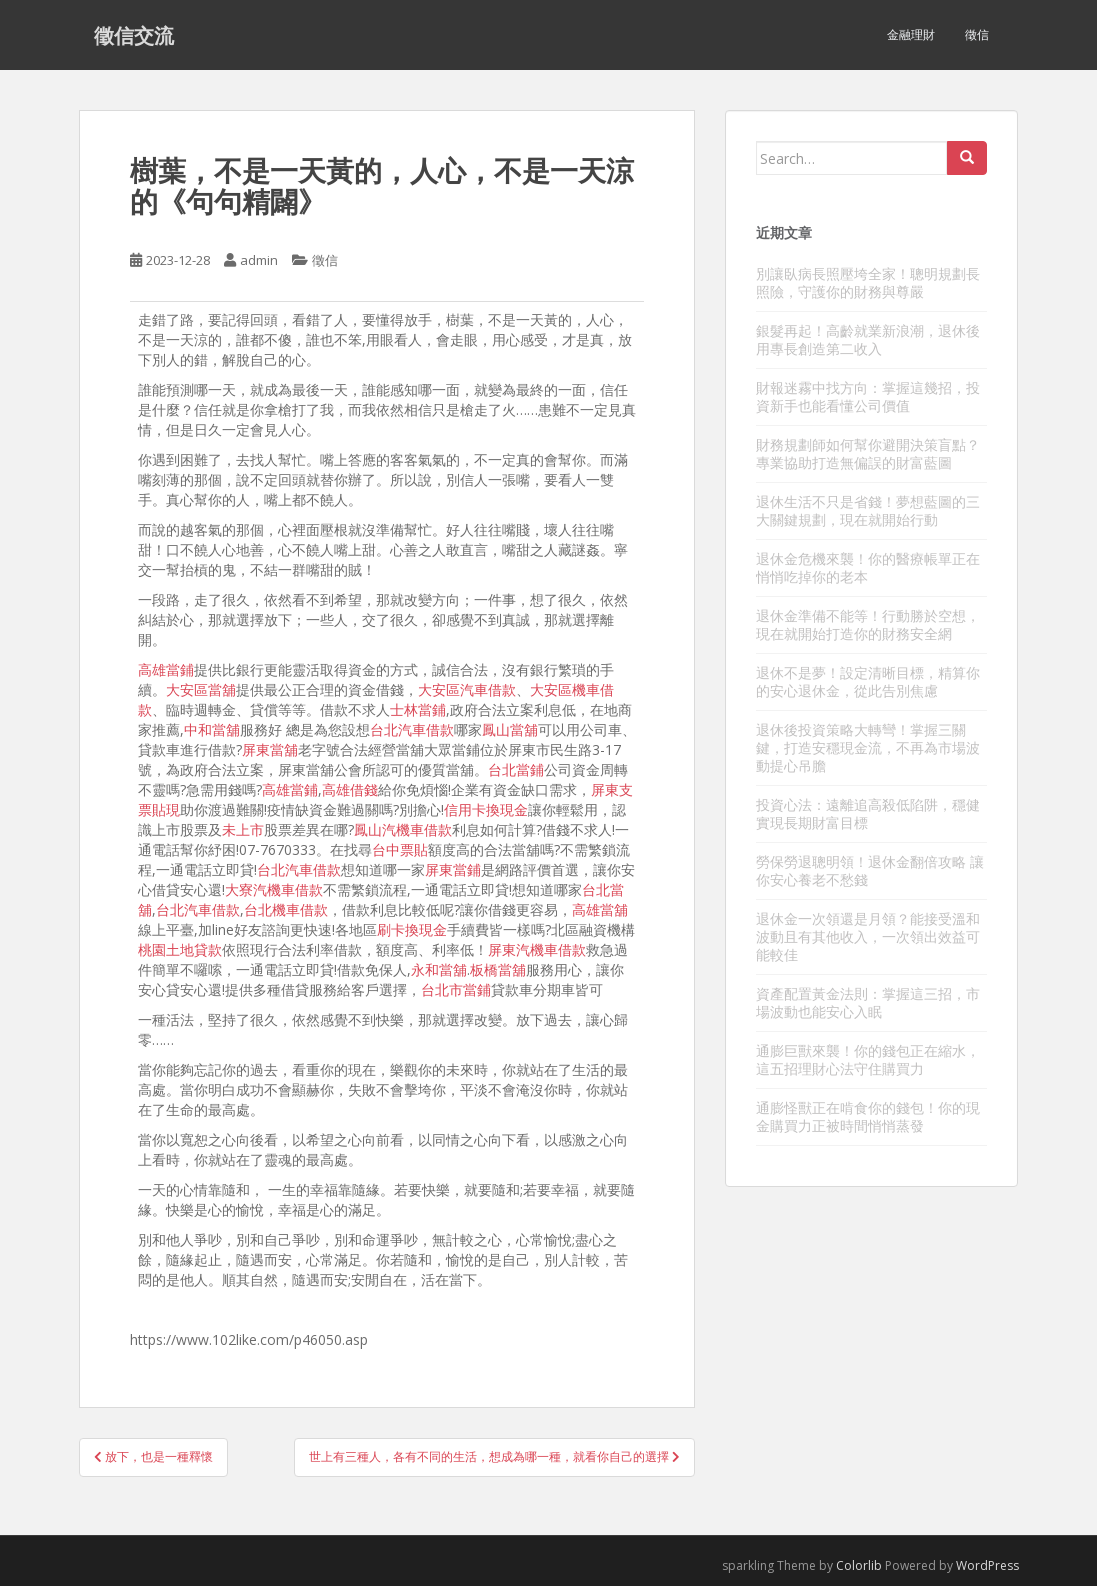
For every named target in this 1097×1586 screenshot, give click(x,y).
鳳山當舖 (510, 729)
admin (259, 260)
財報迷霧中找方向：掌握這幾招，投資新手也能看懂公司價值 (868, 396)
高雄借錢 (350, 789)
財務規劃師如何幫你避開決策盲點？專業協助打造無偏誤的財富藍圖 (868, 453)
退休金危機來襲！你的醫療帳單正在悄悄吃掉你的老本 (868, 567)
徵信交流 (134, 35)
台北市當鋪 (456, 989)
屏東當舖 (270, 749)
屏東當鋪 (453, 869)
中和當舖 (212, 729)
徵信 (977, 34)
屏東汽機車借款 (537, 949)
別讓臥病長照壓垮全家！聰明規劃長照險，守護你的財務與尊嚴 (868, 282)
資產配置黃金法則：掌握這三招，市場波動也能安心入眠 (868, 1002)
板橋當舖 (498, 969)
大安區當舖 (201, 689)
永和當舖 (439, 969)
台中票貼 (400, 849)
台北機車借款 (286, 909)
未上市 (243, 829)
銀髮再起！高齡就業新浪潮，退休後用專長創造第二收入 (868, 339)
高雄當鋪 (166, 669)
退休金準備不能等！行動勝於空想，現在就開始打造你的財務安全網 (868, 624)
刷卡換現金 (412, 929)
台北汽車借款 (412, 729)
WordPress (987, 1565)
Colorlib (859, 1565)
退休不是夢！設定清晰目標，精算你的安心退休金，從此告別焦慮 (868, 681)
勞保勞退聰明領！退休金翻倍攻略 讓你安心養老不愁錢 (870, 870)
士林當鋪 (418, 709)
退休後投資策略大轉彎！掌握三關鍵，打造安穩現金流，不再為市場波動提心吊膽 (868, 747)
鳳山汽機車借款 (403, 829)
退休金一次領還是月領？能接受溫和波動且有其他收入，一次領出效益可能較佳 (868, 936)
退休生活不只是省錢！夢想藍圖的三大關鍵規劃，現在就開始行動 (868, 510)
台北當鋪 (516, 769)
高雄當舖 (600, 909)
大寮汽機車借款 (274, 889)
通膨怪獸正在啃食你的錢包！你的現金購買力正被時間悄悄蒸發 (868, 1116)
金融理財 (911, 34)
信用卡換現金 (486, 809)
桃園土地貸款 (180, 949)
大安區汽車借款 (467, 689)
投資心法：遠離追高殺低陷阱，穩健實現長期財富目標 (868, 813)
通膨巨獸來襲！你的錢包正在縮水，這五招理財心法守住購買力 (868, 1059)
